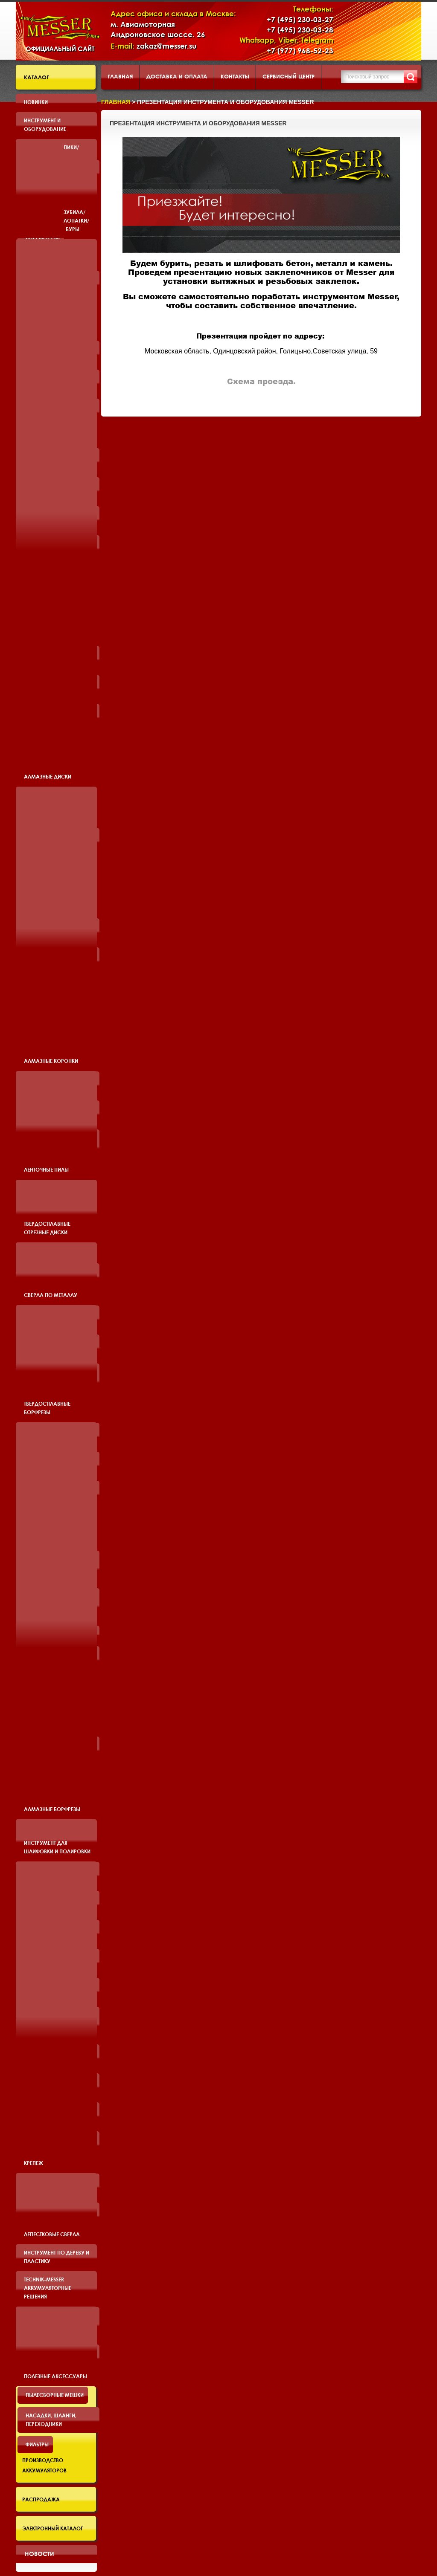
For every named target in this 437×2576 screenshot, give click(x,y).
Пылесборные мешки (55, 2394)
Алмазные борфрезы (52, 1809)
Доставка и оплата (176, 76)
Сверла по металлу (50, 1294)
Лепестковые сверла (52, 2234)
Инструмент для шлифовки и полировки (57, 1847)
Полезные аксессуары (55, 2376)
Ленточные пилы (46, 1169)
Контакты (235, 76)
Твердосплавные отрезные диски (47, 1228)
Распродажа (41, 2499)
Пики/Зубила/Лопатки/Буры (77, 188)
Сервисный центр (288, 76)
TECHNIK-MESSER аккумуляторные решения (47, 2288)
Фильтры (37, 2444)
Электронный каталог (52, 2528)
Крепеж (33, 2162)
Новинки (36, 101)
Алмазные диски (47, 776)
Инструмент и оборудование (45, 124)
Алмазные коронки (51, 1060)
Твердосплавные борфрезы (47, 1407)
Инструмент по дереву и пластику (56, 2256)
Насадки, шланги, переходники (51, 2419)
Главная (120, 76)
